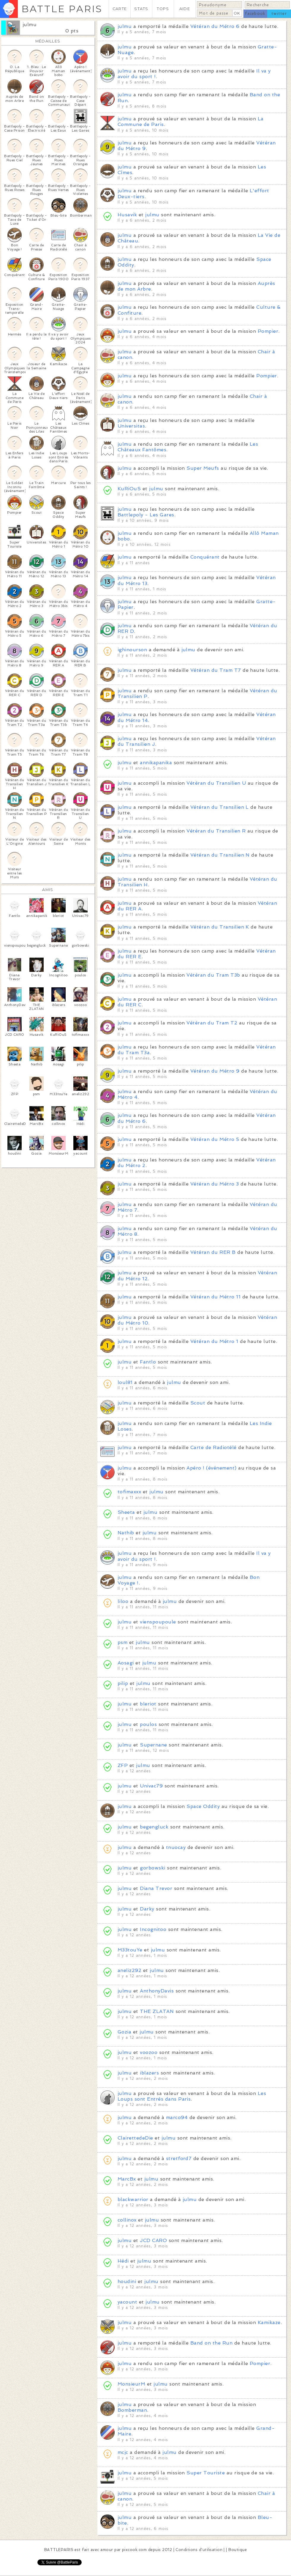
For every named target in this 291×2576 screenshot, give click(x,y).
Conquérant (205, 557)
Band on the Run (211, 2343)
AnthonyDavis (157, 1991)
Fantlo (148, 1362)
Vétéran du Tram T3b (213, 975)
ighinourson (132, 649)
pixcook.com (134, 2549)
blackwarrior (133, 2199)
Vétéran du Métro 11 (215, 1297)
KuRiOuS (129, 488)
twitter (279, 13)
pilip (123, 1683)
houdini (127, 2281)
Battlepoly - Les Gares (146, 515)
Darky (147, 1909)
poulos (148, 1724)
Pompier (268, 331)
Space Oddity (203, 1806)
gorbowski (152, 1868)
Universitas (131, 426)
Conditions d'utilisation (198, 2549)
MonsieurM (131, 2384)
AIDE (184, 9)
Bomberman (132, 2410)
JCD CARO (153, 2240)
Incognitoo (153, 1929)
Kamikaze (269, 2322)
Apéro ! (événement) (211, 1468)
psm (122, 1642)
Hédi (123, 2261)
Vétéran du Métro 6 (215, 26)
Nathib (126, 1532)
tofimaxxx (129, 1491)
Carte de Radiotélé (213, 1447)
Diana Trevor (156, 1888)
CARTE (120, 9)
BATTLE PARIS (61, 9)
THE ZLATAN (157, 2011)
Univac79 (151, 1786)
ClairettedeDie (135, 2138)
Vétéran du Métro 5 (214, 1139)
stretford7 (179, 2158)
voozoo (148, 2052)
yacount (127, 2302)
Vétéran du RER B (213, 1252)
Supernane (153, 1745)
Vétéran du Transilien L (219, 807)
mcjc (123, 2452)
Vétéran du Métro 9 (215, 1071)
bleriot (148, 1704)
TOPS (163, 9)
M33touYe (130, 1950)
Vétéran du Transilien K (219, 927)
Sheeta (126, 1512)
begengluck (154, 1827)
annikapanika (156, 762)
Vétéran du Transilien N (220, 855)
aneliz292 (129, 1970)
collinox (127, 2220)
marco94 (177, 2117)
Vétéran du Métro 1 (214, 1341)
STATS (141, 9)
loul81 (125, 1382)
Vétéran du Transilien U (216, 783)
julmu (30, 24)
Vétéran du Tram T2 (211, 1023)
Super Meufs (202, 468)
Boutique (237, 2549)
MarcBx (127, 2179)
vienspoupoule (159, 1622)
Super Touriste (205, 2473)
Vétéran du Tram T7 (215, 670)
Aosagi (126, 1663)
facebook (255, 13)
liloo (123, 1601)
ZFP (123, 1765)
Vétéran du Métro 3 (214, 1184)
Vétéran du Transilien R (216, 831)
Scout (197, 1403)
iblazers (149, 2073)
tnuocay (176, 1847)
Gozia (124, 2032)
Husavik (127, 214)
